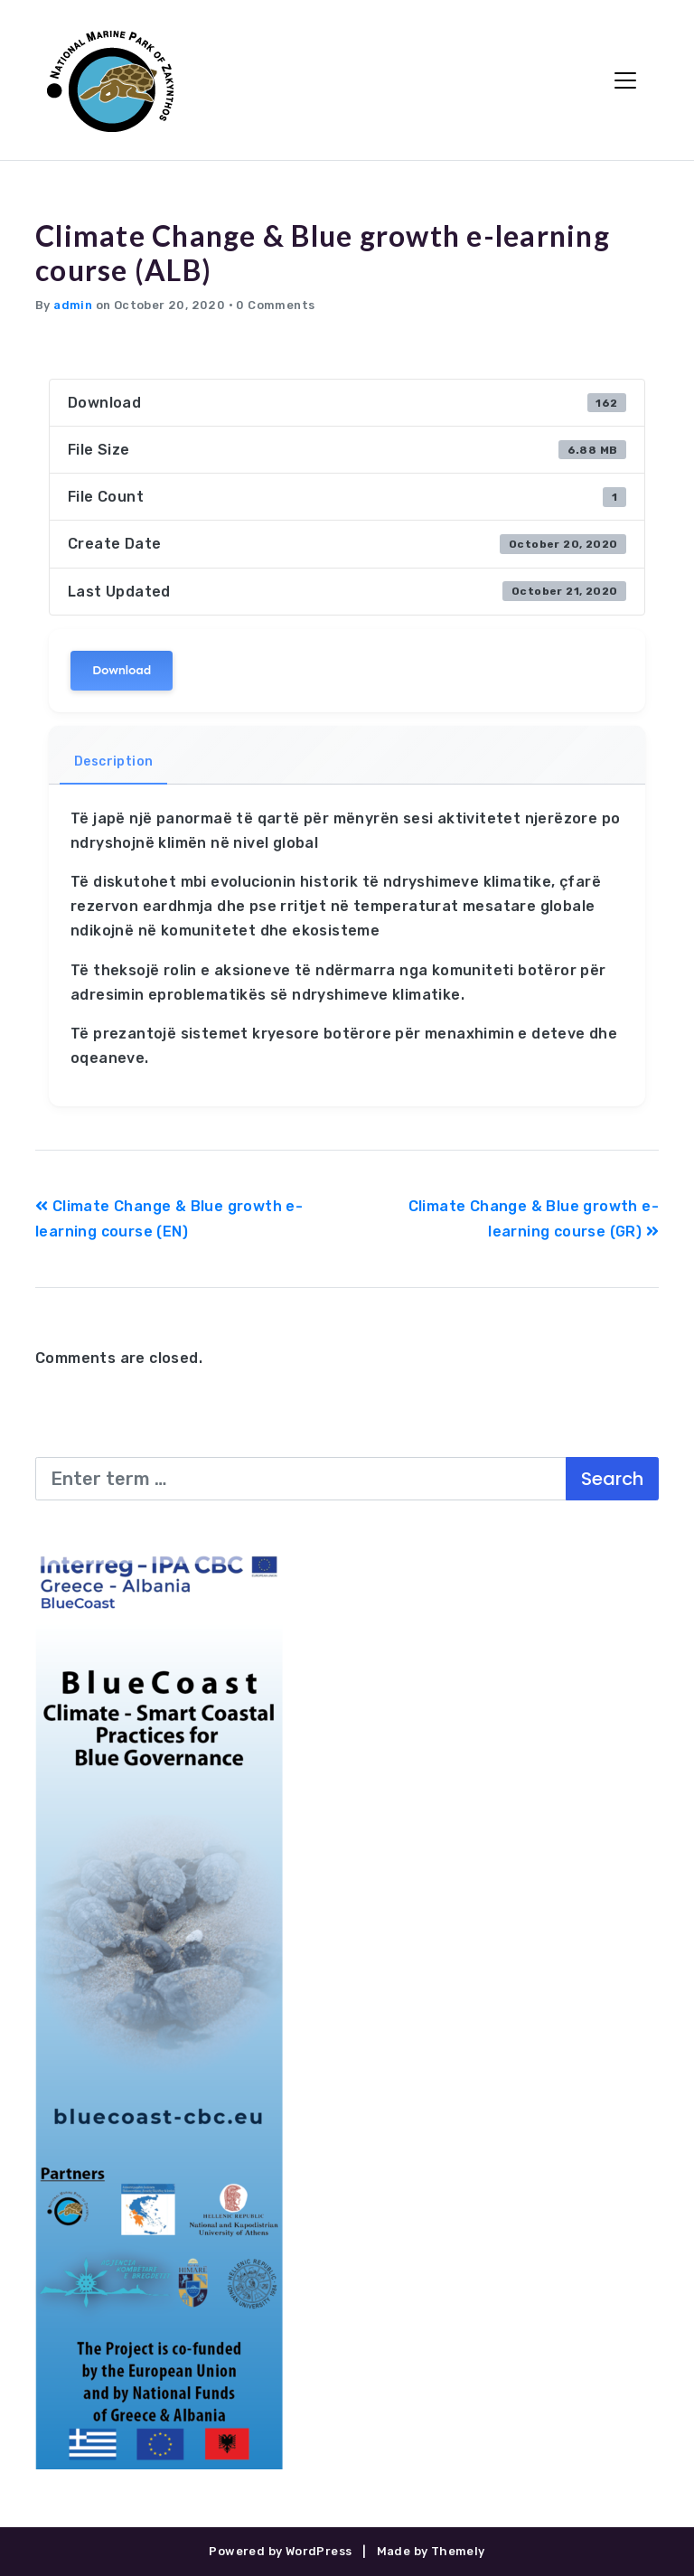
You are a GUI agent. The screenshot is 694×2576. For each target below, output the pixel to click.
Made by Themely (431, 2551)
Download (121, 670)
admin (72, 305)
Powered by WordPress (280, 2551)
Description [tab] (113, 761)
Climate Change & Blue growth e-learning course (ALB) (322, 252)
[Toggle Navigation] (625, 80)
